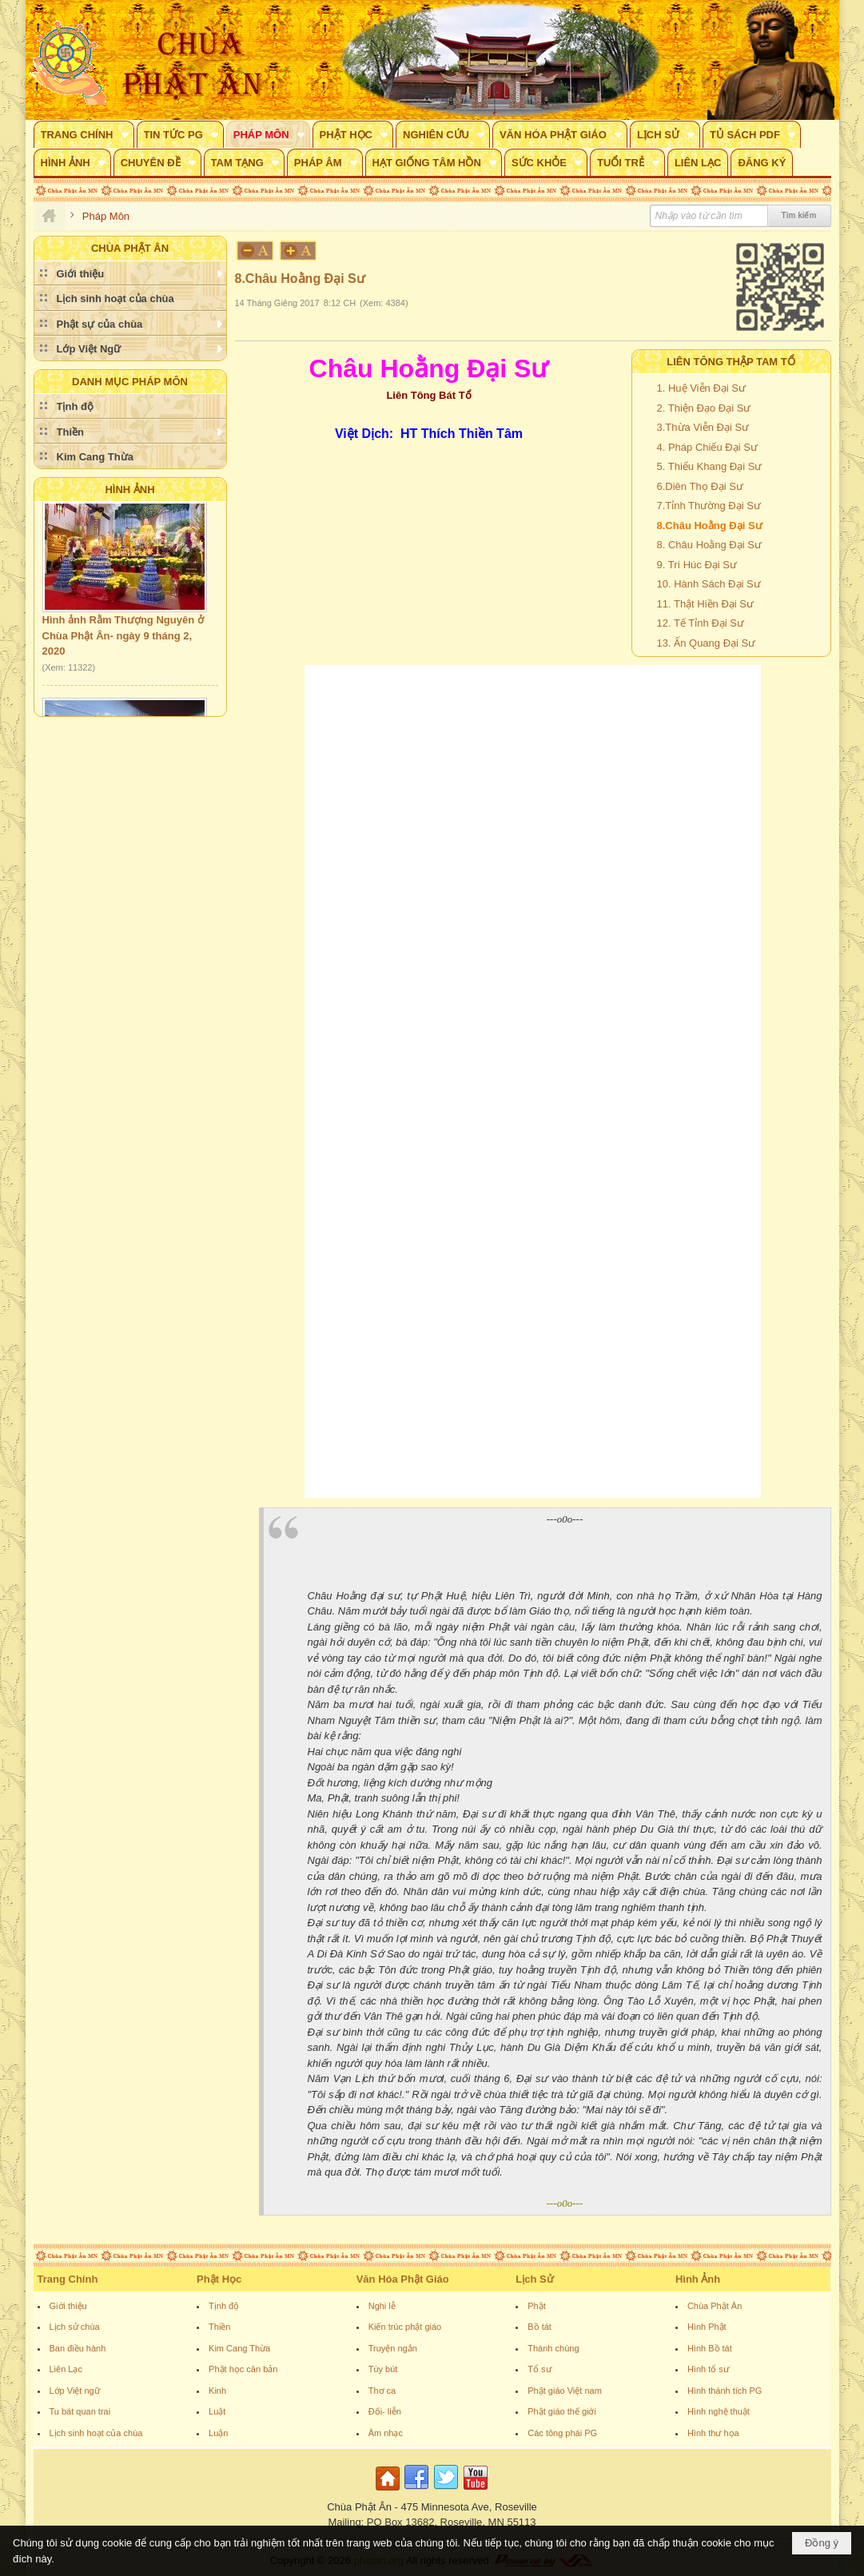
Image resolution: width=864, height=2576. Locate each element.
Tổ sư (539, 2369)
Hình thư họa (713, 2433)
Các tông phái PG (562, 2433)
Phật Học (219, 2279)
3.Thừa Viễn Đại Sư (703, 427)
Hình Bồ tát (709, 2348)
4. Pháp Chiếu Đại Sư (707, 447)
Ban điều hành (78, 2348)
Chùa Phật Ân (714, 2306)
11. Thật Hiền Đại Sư (706, 604)
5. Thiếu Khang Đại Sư (709, 466)
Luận (218, 2433)
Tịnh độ (224, 2306)
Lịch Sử (534, 2279)
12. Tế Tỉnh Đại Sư (700, 623)
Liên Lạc (66, 2369)
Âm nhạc (385, 2433)
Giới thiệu (68, 2306)
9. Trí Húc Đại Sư (697, 565)
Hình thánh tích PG (724, 2390)
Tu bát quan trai (80, 2411)
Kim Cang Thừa (239, 2348)
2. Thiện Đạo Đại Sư (704, 408)
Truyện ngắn (392, 2348)
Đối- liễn (384, 2411)
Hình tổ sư (708, 2369)
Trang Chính (68, 2279)
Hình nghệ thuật (718, 2411)
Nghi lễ (382, 2306)
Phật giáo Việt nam (565, 2390)
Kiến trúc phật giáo (405, 2326)
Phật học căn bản (243, 2369)
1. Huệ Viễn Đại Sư (701, 388)
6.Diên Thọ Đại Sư (700, 486)
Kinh (217, 2390)
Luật (217, 2411)
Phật (537, 2306)
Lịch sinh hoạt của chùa (96, 2433)
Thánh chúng (553, 2348)
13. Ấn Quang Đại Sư (706, 643)
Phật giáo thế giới (562, 2411)
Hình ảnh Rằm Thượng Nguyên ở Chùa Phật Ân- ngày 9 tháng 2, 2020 (123, 638)
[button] (84, 134)
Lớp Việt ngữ (75, 2390)
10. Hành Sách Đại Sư (709, 584)
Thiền (219, 2326)
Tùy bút (383, 2369)
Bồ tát (539, 2326)
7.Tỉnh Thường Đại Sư (709, 506)
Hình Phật (707, 2326)
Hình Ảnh (129, 490)
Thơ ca (382, 2390)
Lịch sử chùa (75, 2326)
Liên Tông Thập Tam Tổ (731, 362)
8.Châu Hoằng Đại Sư (709, 526)
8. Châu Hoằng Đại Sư (709, 545)
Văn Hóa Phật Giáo (402, 2279)
